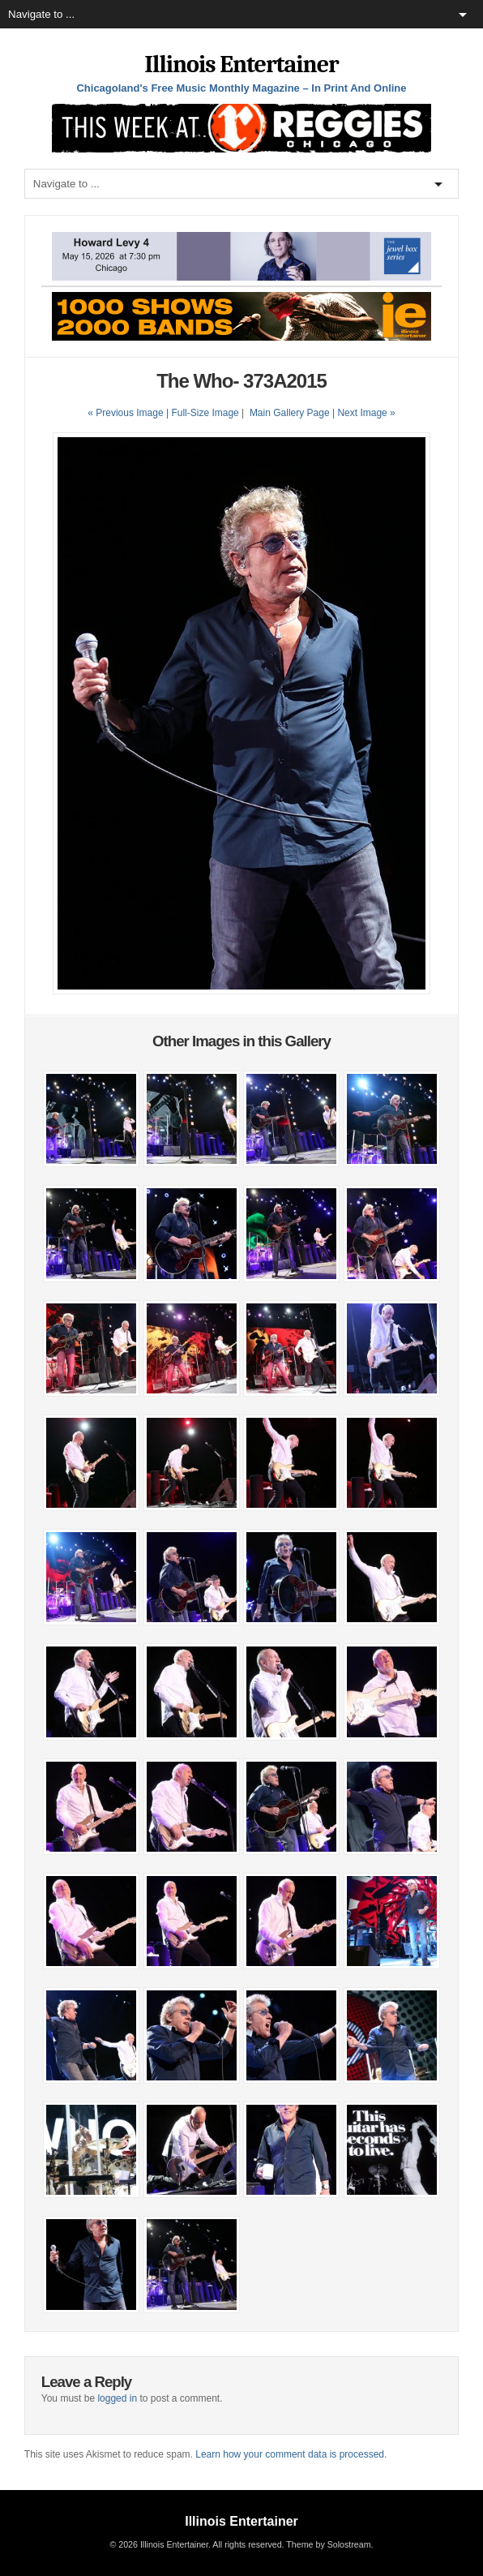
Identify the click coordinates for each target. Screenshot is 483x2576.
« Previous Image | (129, 413)
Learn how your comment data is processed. (291, 2454)
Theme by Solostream (328, 2544)
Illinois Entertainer (241, 64)
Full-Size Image (204, 413)
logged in (117, 2398)
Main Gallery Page (290, 413)
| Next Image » (363, 413)
